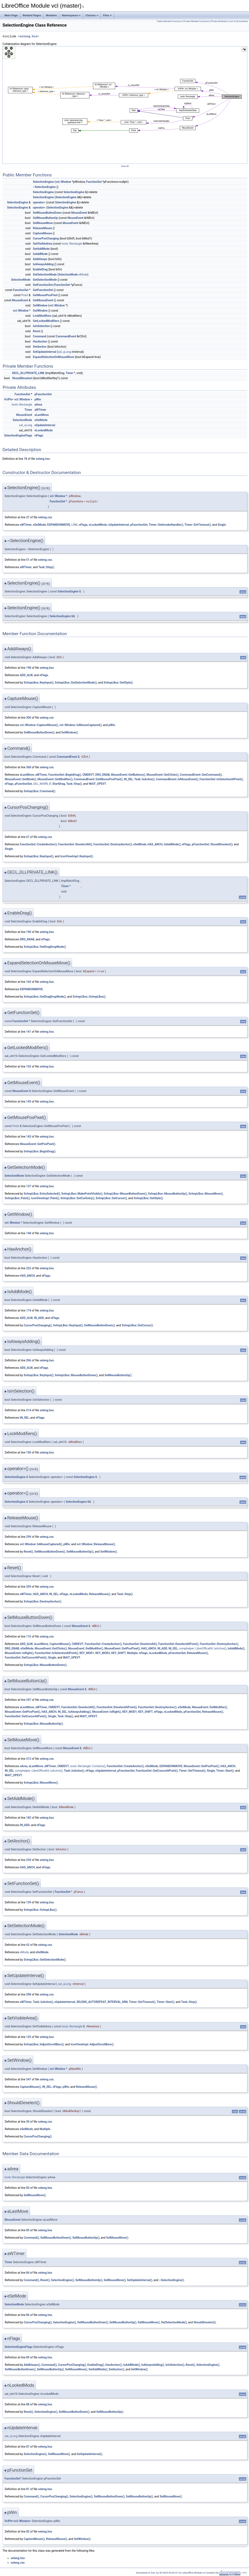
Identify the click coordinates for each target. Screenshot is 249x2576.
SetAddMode (41, 248)
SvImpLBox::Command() (39, 791)
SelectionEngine (43, 181)
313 (28, 1758)
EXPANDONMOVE (58, 524)
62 (27, 1944)
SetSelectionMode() (174, 2322)
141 (28, 1031)
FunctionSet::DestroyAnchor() (113, 844)
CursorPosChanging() (38, 1325)
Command (39, 336)
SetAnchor (40, 346)
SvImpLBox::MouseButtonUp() (167, 1193)
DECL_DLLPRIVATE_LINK (28, 373)
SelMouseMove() (35, 2195)
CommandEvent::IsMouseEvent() (177, 779)
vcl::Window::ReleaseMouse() (96, 1544)
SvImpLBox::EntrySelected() (42, 1193)
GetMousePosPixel (45, 295)
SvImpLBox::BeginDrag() (39, 1151)
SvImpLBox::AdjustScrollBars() (44, 2044)
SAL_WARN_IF (42, 783)
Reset (36, 331)
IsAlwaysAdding (43, 264)
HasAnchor (40, 341)
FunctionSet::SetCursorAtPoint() (26, 1657)
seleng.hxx (28, 36)
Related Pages (32, 15)
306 (28, 717)
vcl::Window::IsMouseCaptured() (81, 725)
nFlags (38, 435)
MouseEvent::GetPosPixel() (37, 1144)
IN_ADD (39, 1318)
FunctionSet (94, 181)
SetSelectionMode (45, 274)
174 (28, 1310)
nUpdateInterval (44, 425)
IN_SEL (128, 779)
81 (27, 2489)
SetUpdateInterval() (139, 2280)
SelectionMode (68, 274)
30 (27, 2121)
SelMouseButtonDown (47, 212)
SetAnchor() (116, 2369)
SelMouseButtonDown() (39, 732)
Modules (51, 15)
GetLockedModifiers (46, 321)
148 (28, 1233)
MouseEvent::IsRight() (19, 1653)
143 (28, 1136)
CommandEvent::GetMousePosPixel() (98, 779)
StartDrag (59, 783)
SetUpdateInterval (44, 351)
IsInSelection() (174, 2364)
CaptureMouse (42, 233)
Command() (31, 2237)
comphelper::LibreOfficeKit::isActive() (202, 1648)
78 (25, 458)
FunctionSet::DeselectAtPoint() (178, 1644)
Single (222, 524)
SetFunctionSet (43, 284)
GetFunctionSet (43, 290)
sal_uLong (64, 351)
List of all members (238, 21)
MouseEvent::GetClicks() (162, 774)
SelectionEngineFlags (18, 435)
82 (27, 2531)
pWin (37, 399)
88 (27, 2404)
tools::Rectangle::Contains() (88, 1766)
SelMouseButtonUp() (117, 1375)
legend (125, 166)
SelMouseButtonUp (45, 217)
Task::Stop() (46, 567)
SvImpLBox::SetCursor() (111, 1198)
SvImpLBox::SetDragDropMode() (45, 946)
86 (27, 2315)
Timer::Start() (225, 1770)
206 (28, 1360)
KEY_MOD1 (86, 1653)
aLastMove (41, 414)
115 (28, 1636)
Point (24, 295)
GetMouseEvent (43, 300)
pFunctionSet (43, 394)
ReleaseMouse (42, 228)
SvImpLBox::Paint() (17, 1198)
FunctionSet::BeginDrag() (64, 774)
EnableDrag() (95, 2364)
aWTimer (40, 409)
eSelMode (40, 420)
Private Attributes (219, 21)
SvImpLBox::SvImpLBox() (89, 996)
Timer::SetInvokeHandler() (166, 524)
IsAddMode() (172, 844)
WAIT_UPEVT (97, 783)
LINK (74, 524)
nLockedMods (43, 430)
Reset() (28, 1551)
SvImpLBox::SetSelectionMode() (76, 682)
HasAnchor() (113, 2364)
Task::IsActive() (144, 779)
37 (27, 517)
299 (28, 1536)
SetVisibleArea (42, 243)
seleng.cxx (45, 517)
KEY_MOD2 (102, 1653)
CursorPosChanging (46, 238)
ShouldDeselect (22, 378)
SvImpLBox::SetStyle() (118, 682)
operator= (39, 202)
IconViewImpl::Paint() (45, 1198)
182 (28, 1817)
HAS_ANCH (154, 844)
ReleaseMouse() (99, 1594)
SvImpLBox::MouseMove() (205, 1193)
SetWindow (40, 305)
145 (28, 1101)
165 (28, 981)
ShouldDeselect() (221, 844)
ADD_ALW (26, 675)
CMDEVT (88, 774)
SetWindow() (69, 732)
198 (28, 667)
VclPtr (8, 399)
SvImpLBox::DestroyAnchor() (42, 1601)
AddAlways (40, 259)
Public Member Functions (169, 21)
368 (28, 767)
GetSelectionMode (45, 279)
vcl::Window (63, 181)
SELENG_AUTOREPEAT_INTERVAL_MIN (102, 2002)
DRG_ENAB (102, 774)
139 (28, 1902)
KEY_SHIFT (118, 1653)
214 (28, 1410)
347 (28, 2079)
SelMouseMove (43, 223)
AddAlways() (32, 2364)
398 (28, 1994)
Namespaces (71, 15)
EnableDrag (40, 269)
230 (28, 1860)
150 (28, 1452)
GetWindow (40, 310)
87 (27, 2446)
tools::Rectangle (72, 243)
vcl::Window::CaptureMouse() (39, 725)
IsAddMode (40, 254)
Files (107, 15)
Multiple (132, 1653)
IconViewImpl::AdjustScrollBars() (91, 2044)
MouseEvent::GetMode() (20, 779)
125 (28, 2037)
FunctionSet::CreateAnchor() (38, 844)
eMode (82, 274)
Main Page (11, 15)
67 (27, 837)
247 (28, 1699)
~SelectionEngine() (171, 2280)
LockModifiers (42, 315)
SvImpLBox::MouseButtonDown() (125, 1193)
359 (28, 1586)
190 (28, 932)
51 (27, 559)
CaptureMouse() (59, 1644)
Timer (69, 373)
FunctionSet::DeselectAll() (75, 844)
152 (28, 1066)
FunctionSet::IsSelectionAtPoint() (221, 779)
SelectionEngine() (62, 2280)
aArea (38, 404)
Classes (91, 15)
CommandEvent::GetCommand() (201, 774)
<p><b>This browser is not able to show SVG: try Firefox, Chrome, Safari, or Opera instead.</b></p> (125, 105)
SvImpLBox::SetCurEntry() (77, 1198)
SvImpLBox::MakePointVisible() (82, 1193)
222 (28, 1268)
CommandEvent (66, 336)
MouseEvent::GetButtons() (128, 774)
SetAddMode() (98, 2369)
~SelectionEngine (44, 187)
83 (27, 2187)
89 (27, 2357)
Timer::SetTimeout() (198, 524)
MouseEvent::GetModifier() (54, 779)
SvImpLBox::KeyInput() (39, 682)
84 (27, 2272)
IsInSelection (41, 326)
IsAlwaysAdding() (79, 1711)
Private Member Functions (196, 21)
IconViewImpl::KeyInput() (76, 856)
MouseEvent (79, 212)
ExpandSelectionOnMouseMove (53, 357)
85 (27, 2230)
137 (28, 1186)
